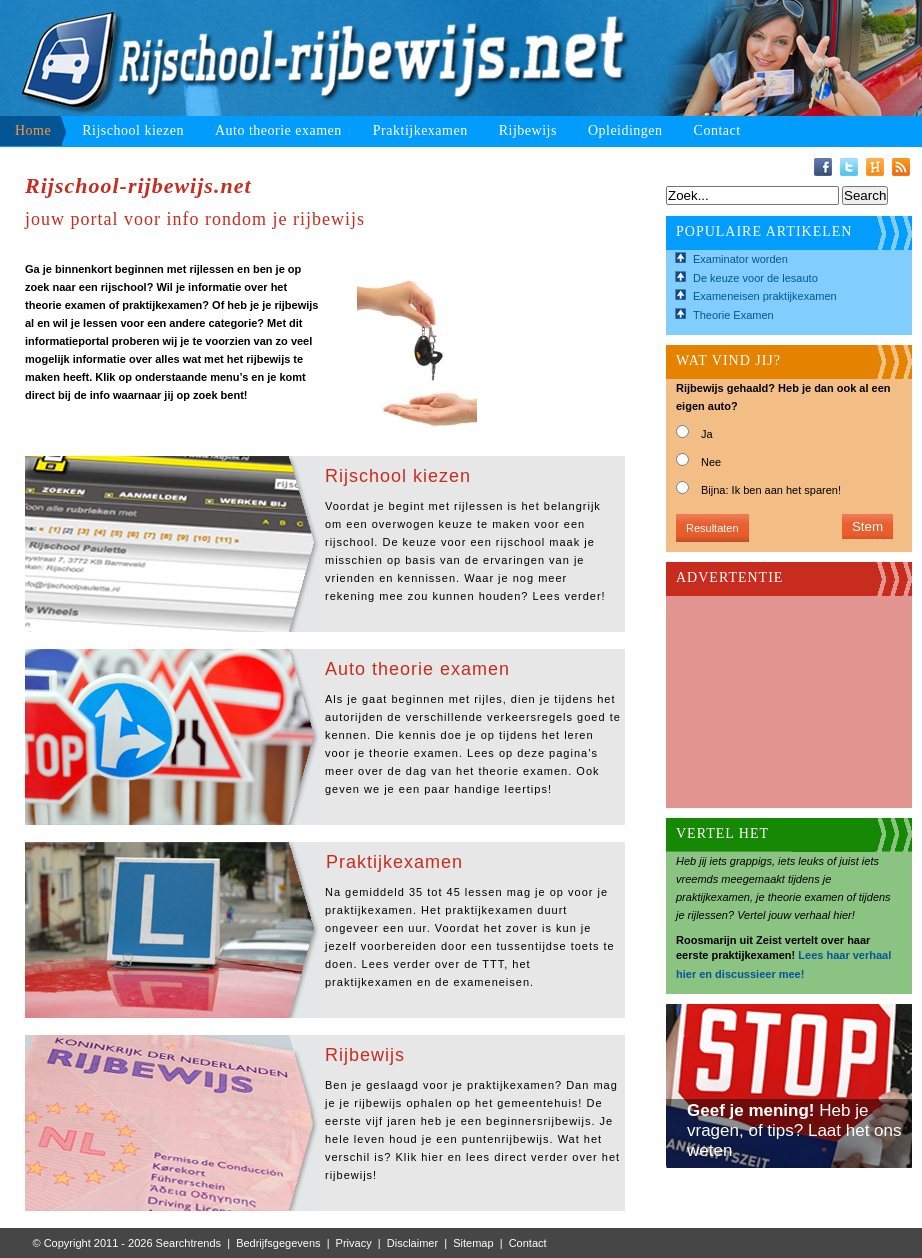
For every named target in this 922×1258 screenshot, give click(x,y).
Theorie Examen (733, 315)
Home (33, 130)
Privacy (354, 1243)
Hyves (875, 167)
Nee (711, 462)
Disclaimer (412, 1243)
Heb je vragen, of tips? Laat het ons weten (794, 1130)
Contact (717, 130)
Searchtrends (188, 1243)
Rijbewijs (528, 130)
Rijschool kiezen (133, 130)
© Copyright (62, 1243)
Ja (707, 434)
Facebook (823, 167)
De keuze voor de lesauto (755, 278)
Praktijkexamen (420, 130)
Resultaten (712, 528)
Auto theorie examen (278, 130)
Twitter (849, 167)
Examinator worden (740, 259)
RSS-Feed (901, 167)
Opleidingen (625, 130)
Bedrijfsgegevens (278, 1243)
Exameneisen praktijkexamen (765, 296)
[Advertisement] (776, 696)
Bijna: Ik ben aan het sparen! (771, 490)
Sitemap (473, 1243)
